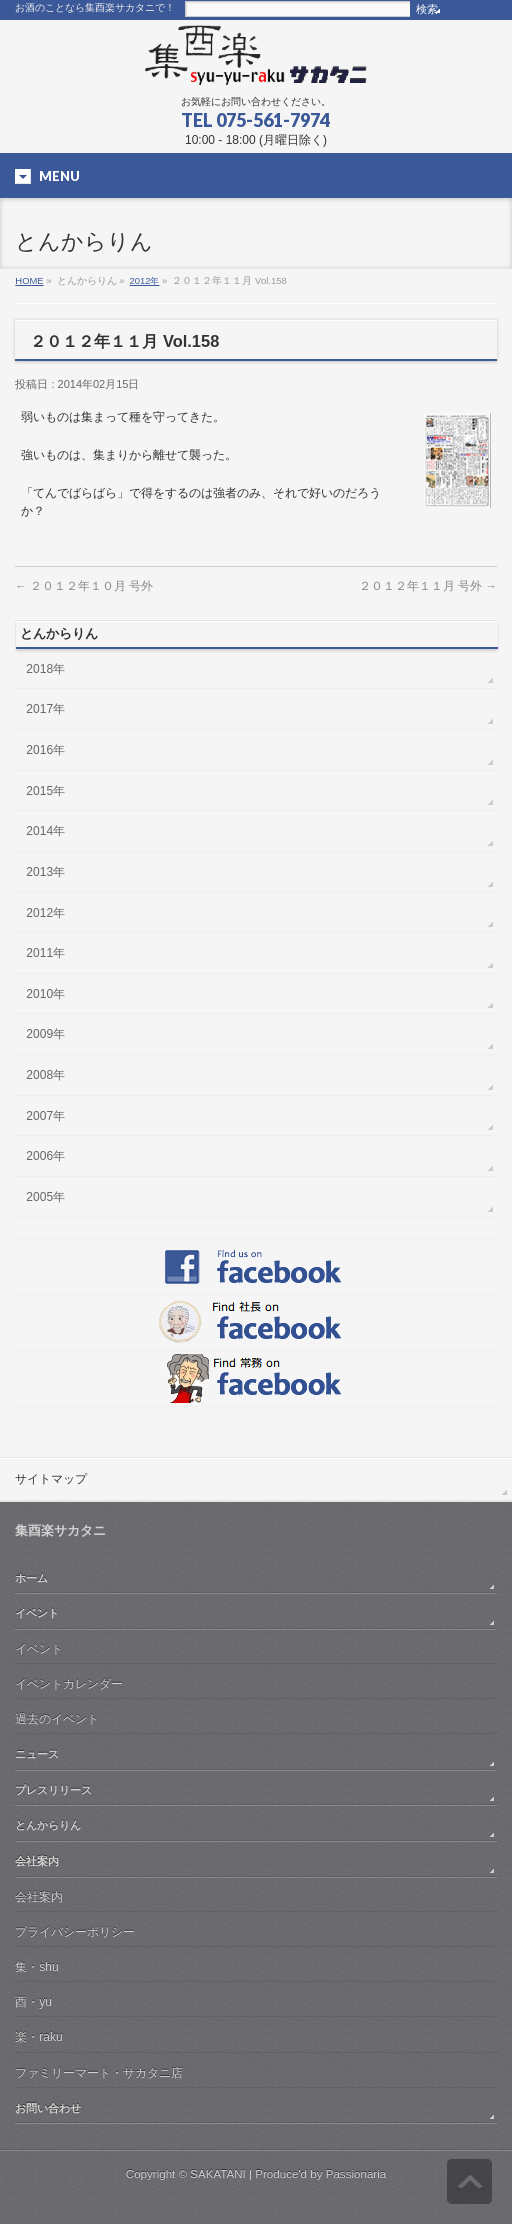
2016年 (45, 750)
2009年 (45, 1034)
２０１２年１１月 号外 (428, 585)
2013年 (45, 872)
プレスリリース (53, 1790)
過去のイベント (57, 1719)
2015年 (45, 791)
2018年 (45, 669)
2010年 (45, 994)
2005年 (45, 1197)
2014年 (45, 831)
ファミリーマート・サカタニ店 (99, 2073)
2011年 (45, 953)
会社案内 (37, 1861)
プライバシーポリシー (75, 1932)
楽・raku (38, 2037)
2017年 (45, 709)
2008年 (45, 1075)
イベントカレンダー (69, 1684)
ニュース (37, 1754)
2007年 (45, 1116)
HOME (29, 280)
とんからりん (48, 1825)
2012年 (145, 280)
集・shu (36, 1967)
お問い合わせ (48, 2108)
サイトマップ (51, 1479)
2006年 (45, 1156)
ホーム (31, 1578)
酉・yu (33, 2002)
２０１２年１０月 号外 (84, 585)
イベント (37, 1613)
